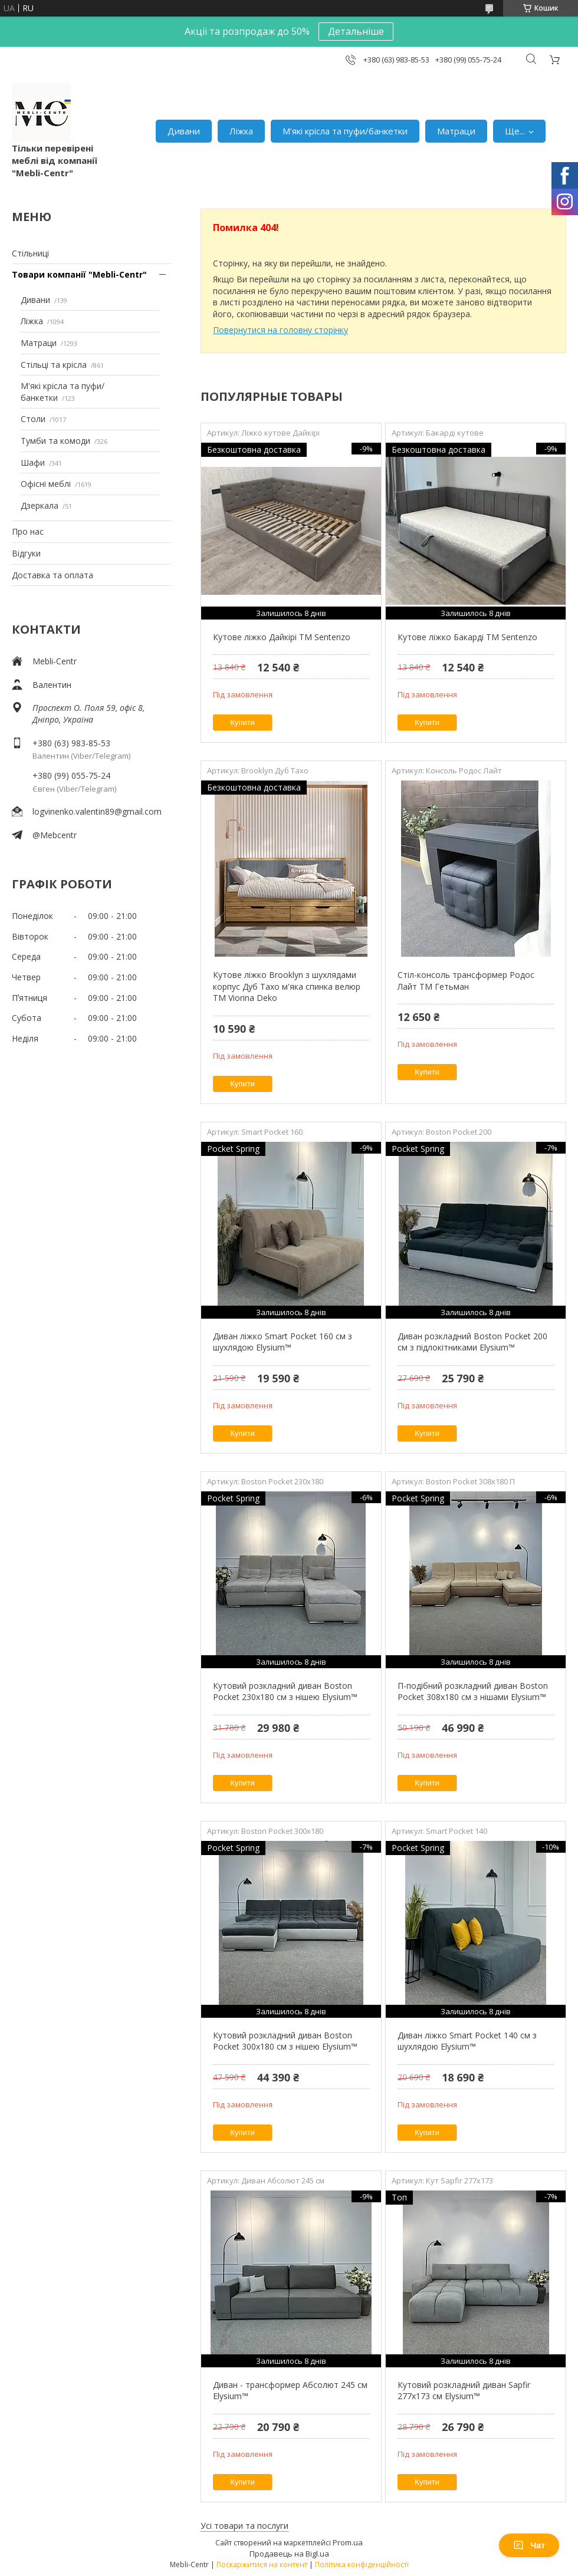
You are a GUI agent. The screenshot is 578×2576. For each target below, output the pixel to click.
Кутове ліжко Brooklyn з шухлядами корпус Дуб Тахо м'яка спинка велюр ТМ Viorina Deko (286, 986)
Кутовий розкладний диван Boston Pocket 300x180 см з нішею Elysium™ (285, 2041)
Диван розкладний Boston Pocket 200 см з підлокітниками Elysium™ (472, 1341)
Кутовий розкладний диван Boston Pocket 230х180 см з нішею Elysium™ (285, 1691)
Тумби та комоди (55, 440)
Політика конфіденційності (362, 2564)
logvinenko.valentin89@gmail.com (97, 811)
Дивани (184, 131)
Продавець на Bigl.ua (289, 2553)
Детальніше (356, 31)
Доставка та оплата (52, 575)
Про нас (28, 531)
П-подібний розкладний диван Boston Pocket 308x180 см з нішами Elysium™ (473, 1691)
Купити (242, 722)
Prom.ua (348, 2542)
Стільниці (30, 253)
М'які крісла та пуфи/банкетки (345, 131)
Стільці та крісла (54, 364)
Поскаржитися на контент (261, 2564)
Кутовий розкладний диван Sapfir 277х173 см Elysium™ (464, 2390)
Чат (529, 2545)
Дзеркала (39, 505)
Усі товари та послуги (244, 2525)
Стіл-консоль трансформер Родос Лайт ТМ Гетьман (466, 980)
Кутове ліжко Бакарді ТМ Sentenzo (467, 637)
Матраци (456, 131)
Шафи (33, 462)
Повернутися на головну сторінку (280, 329)
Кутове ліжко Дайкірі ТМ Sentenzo (281, 637)
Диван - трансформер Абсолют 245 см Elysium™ (290, 2390)
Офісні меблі (46, 483)
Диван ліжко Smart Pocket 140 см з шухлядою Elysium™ (467, 2041)
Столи (33, 418)
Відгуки (26, 553)
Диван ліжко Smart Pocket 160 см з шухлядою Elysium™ (282, 1341)
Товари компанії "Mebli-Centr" (79, 274)
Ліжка (241, 131)
